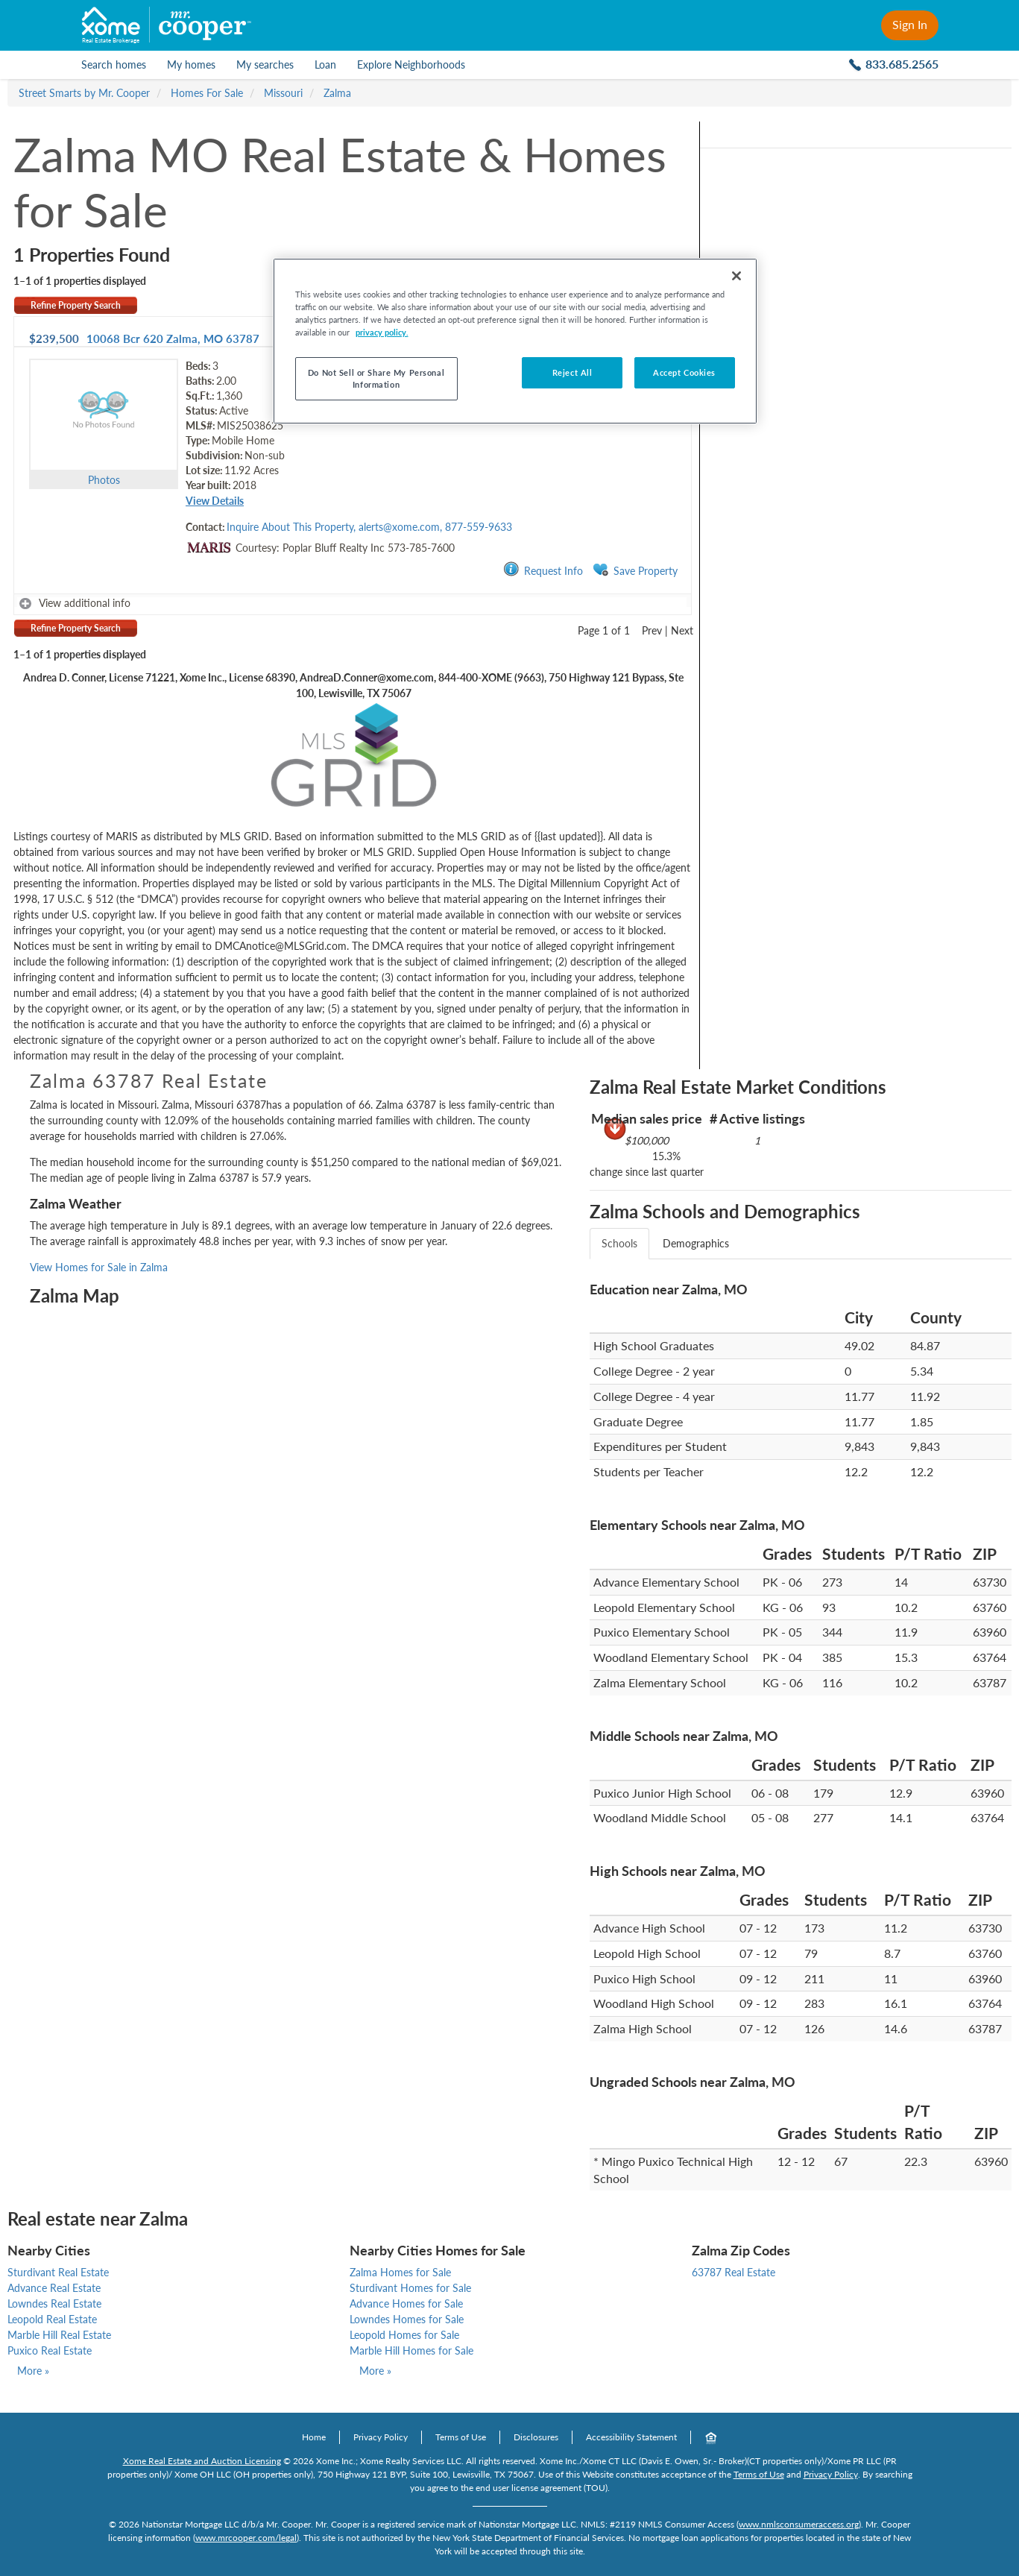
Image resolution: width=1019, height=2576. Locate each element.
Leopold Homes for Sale (404, 2334)
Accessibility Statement (631, 2437)
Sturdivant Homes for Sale (410, 2287)
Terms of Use (460, 2437)
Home (314, 2437)
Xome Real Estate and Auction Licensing (202, 2460)
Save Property (635, 570)
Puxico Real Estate (49, 2350)
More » (33, 2370)
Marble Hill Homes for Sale (411, 2350)
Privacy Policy (380, 2437)
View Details (215, 500)
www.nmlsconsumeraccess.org (799, 2524)
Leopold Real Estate (52, 2319)
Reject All (572, 372)
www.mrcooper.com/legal (246, 2537)
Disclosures (536, 2437)
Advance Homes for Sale (406, 2303)
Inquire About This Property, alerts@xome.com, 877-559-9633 (369, 526)
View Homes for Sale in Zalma (99, 1267)
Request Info (543, 570)
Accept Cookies (684, 372)
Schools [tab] (619, 1243)
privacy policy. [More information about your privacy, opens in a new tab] (382, 332)
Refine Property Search (76, 305)
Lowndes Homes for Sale (407, 2319)
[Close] (736, 275)
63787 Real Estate (733, 2272)
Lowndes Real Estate (54, 2303)
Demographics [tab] (696, 1243)
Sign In (909, 24)
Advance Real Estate (54, 2287)
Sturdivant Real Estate (58, 2272)
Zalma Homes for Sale (400, 2272)
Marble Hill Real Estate (59, 2334)
